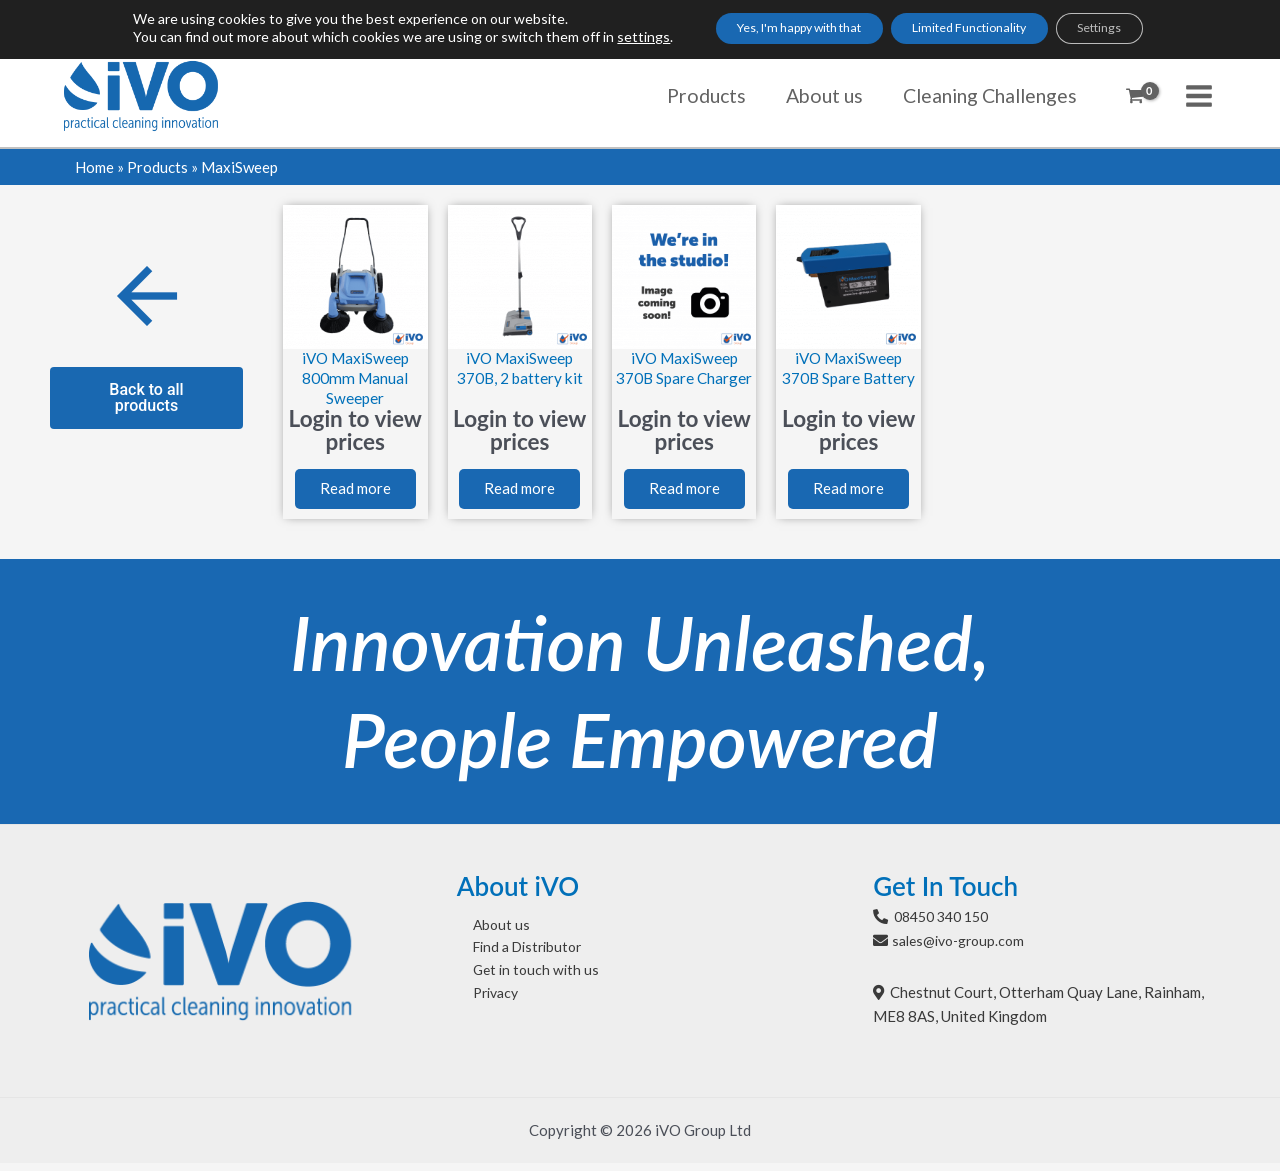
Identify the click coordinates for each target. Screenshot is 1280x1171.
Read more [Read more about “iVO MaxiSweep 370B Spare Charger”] (684, 494)
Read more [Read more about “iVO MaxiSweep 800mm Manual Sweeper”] (355, 494)
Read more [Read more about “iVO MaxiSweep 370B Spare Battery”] (848, 494)
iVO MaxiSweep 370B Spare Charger (684, 378)
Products (157, 167)
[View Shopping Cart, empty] (1135, 96)
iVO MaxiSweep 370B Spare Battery (849, 378)
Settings (1137, 30)
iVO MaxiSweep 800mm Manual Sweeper (355, 378)
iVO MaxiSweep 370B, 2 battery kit (520, 368)
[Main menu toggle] (1199, 95)
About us (486, 934)
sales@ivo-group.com (964, 949)
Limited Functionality (977, 30)
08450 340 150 (946, 924)
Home (94, 167)
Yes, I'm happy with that (769, 30)
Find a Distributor (516, 959)
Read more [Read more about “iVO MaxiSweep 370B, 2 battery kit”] (519, 494)
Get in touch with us (522, 984)
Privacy (482, 1008)
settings (592, 39)
